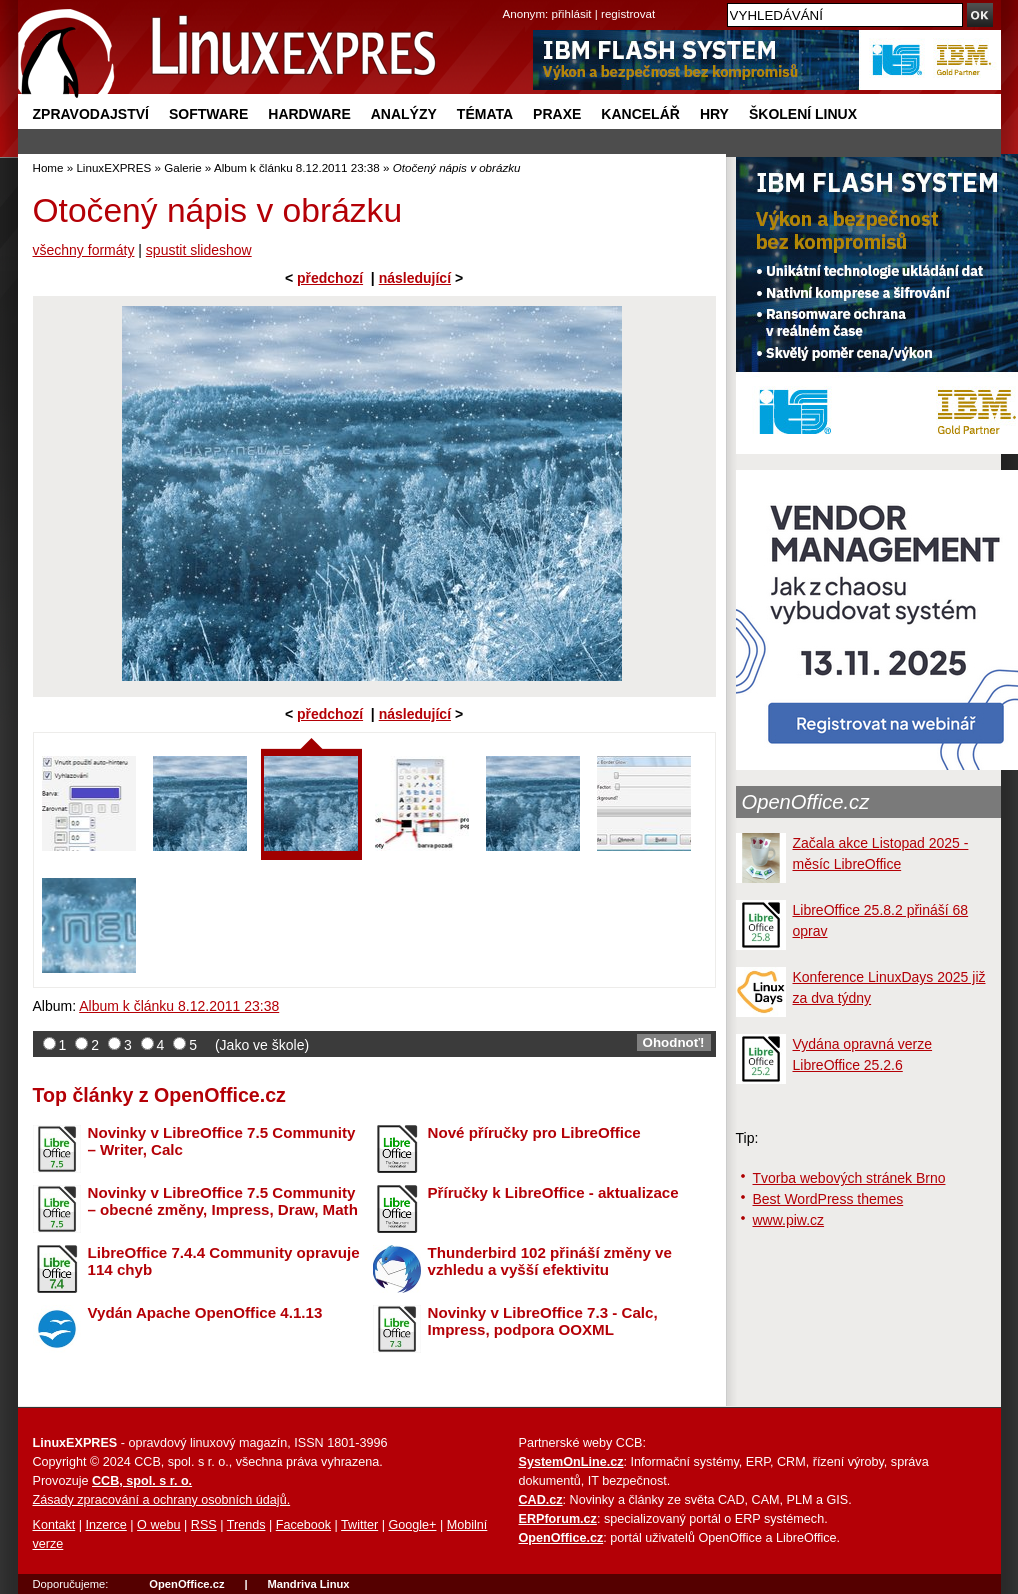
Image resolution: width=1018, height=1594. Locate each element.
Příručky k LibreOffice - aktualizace (553, 1192)
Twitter (359, 1525)
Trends (246, 1525)
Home (48, 167)
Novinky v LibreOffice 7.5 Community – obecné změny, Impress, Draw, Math (223, 1201)
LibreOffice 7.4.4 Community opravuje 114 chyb (224, 1261)
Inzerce (106, 1525)
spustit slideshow (199, 250)
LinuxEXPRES (113, 167)
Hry (714, 114)
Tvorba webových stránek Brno (849, 1178)
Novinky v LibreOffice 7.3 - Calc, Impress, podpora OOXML (543, 1321)
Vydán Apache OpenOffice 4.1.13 (205, 1312)
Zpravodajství (91, 114)
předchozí (330, 278)
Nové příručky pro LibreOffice (534, 1132)
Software (208, 114)
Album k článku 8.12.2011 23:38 (297, 167)
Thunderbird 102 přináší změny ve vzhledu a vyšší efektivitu (550, 1261)
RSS (204, 1525)
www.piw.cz (789, 1220)
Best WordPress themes (828, 1199)
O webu (158, 1525)
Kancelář (640, 114)
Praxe (557, 114)
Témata (485, 114)
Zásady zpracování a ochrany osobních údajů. (162, 1500)
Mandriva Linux (308, 1584)
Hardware (309, 114)
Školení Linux (803, 114)
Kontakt (54, 1525)
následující (415, 278)
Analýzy (404, 114)
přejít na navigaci (509, 0)
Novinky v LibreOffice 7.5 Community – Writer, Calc (222, 1141)
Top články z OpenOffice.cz (159, 1095)
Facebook (303, 1525)
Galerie (182, 167)
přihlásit (572, 13)
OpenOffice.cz (806, 802)
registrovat (628, 13)
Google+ (412, 1525)
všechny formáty (84, 250)
